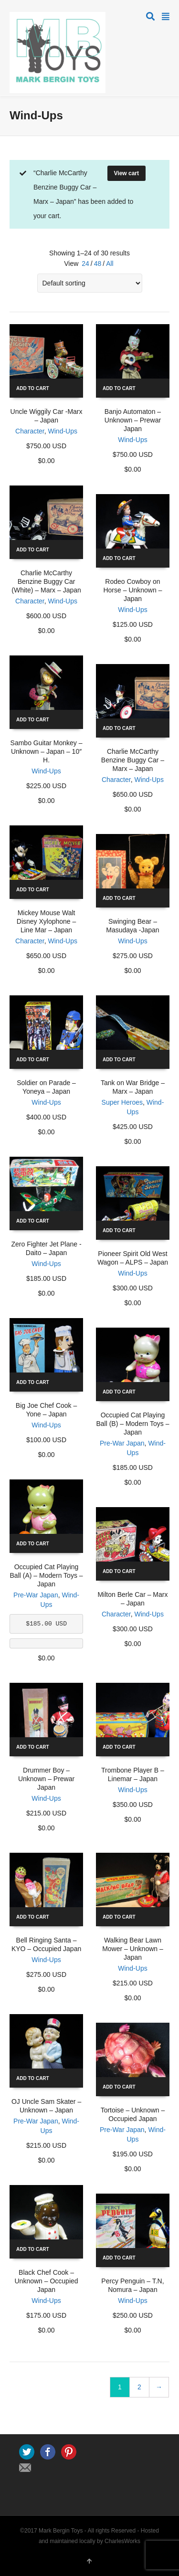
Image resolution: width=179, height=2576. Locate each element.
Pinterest (68, 2452)
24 (85, 263)
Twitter (26, 2452)
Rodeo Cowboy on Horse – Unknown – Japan (132, 590)
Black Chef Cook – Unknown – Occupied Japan (46, 2281)
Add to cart (32, 388)
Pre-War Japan (122, 1443)
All (110, 263)
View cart (126, 173)
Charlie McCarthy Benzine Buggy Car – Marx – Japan (132, 760)
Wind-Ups (62, 431)
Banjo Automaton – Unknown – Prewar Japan (133, 420)
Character (29, 431)
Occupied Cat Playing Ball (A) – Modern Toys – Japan (46, 1575)
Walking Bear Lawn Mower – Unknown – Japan (132, 1948)
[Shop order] (89, 283)
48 (98, 263)
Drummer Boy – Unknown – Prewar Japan (46, 1778)
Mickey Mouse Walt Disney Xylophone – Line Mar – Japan (46, 921)
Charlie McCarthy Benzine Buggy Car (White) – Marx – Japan (46, 581)
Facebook (47, 2452)
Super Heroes (122, 1102)
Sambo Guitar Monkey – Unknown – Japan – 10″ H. (47, 751)
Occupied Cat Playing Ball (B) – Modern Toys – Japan (132, 1423)
